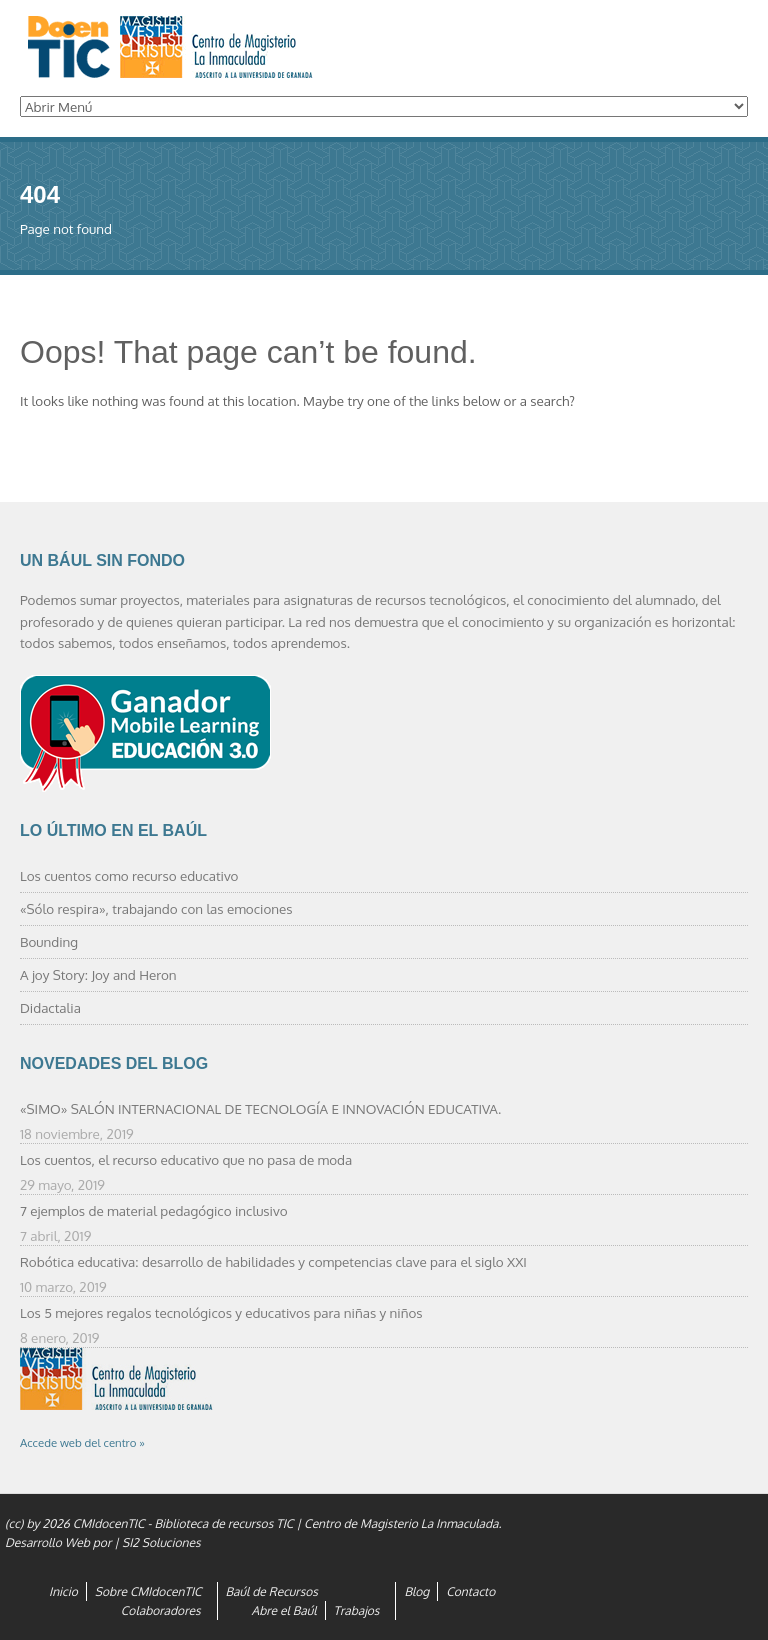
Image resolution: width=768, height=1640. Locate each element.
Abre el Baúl (284, 1610)
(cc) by (22, 1523)
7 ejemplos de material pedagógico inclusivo (154, 1210)
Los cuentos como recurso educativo (129, 875)
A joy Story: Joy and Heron (98, 974)
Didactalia (50, 1007)
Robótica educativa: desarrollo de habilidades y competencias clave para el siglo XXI (273, 1261)
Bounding (49, 941)
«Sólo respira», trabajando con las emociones (156, 908)
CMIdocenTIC (109, 1523)
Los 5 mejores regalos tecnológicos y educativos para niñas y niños (221, 1312)
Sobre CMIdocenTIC (148, 1591)
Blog (416, 1591)
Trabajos (357, 1610)
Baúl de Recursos (272, 1591)
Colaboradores (161, 1610)
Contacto (470, 1591)
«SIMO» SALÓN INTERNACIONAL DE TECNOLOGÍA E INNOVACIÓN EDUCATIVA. (260, 1108)
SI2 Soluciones (161, 1542)
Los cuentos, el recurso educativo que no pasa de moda (186, 1159)
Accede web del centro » (82, 1442)
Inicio (63, 1591)
